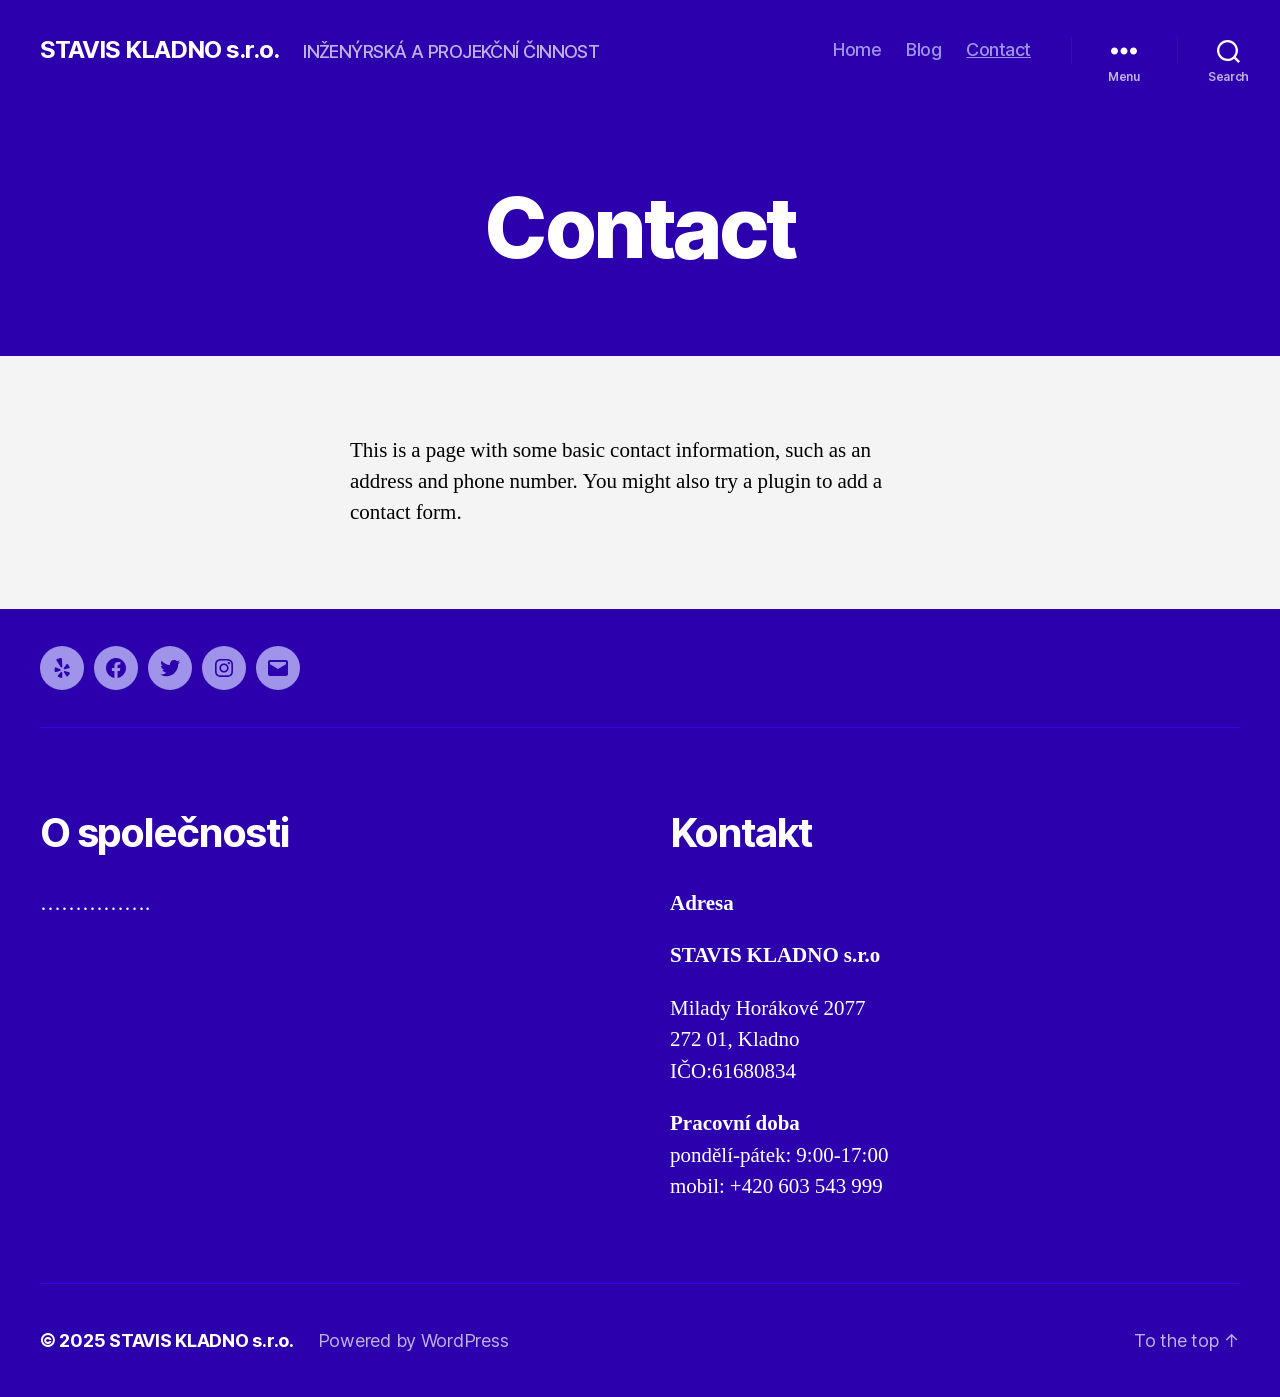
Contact (998, 49)
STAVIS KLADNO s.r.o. (159, 50)
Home (857, 49)
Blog (923, 49)
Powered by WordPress (413, 1340)
